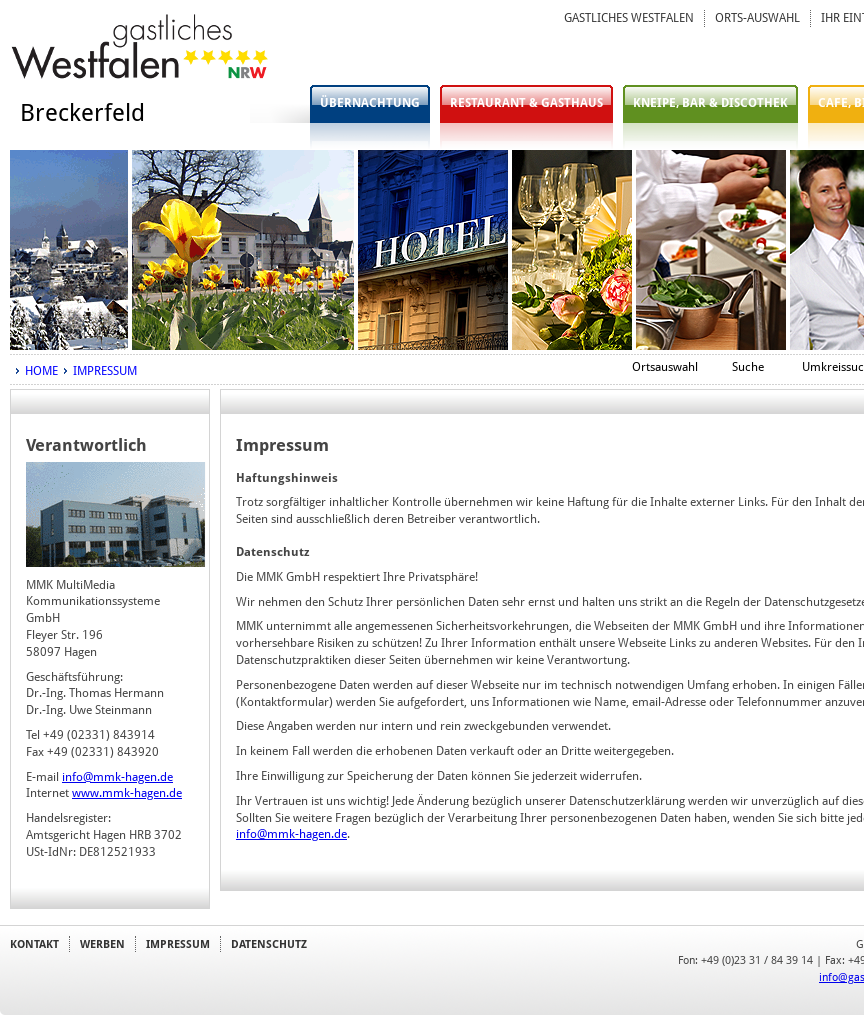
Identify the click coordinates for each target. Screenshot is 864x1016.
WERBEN (102, 944)
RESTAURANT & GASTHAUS (526, 103)
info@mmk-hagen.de (117, 777)
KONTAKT (34, 944)
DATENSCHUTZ (269, 944)
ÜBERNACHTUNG (370, 103)
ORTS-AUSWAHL (757, 18)
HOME (41, 371)
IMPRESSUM (105, 371)
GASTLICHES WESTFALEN (629, 18)
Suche (748, 367)
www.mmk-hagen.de (127, 793)
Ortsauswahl (665, 367)
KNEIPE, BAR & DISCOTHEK (710, 103)
